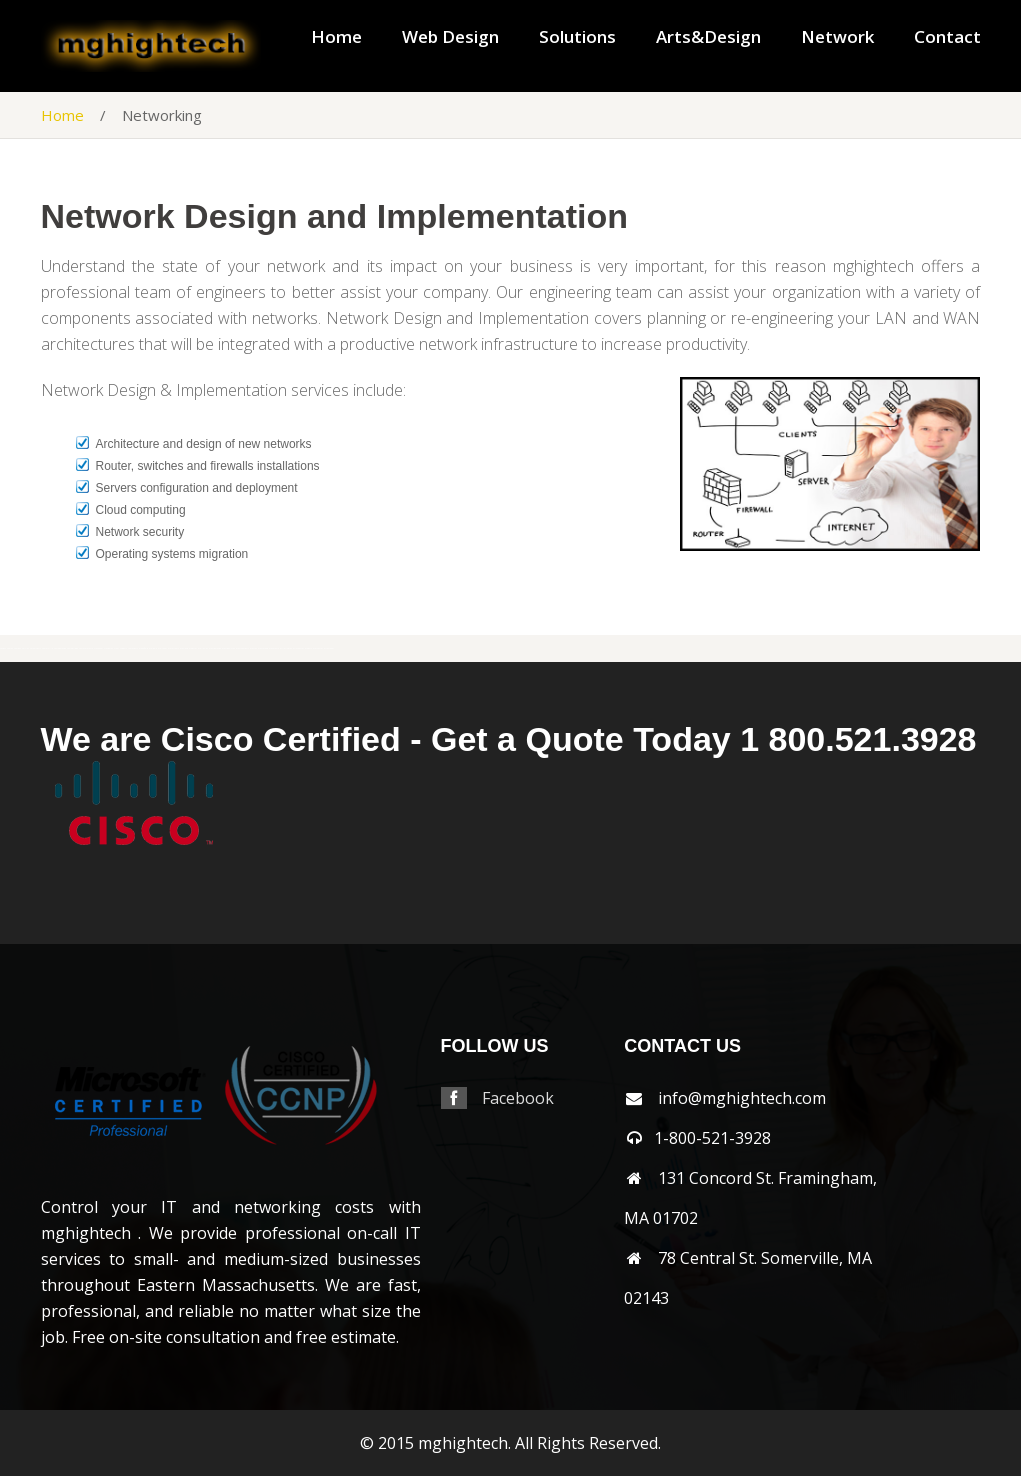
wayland (184, 648)
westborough (215, 648)
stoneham (98, 648)
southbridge (72, 648)
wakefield (143, 648)
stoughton (108, 648)
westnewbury (242, 648)
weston (253, 648)
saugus (3, 648)
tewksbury (133, 648)
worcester (318, 648)
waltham (162, 648)
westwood (263, 648)
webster (193, 648)
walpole (153, 648)
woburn (308, 648)
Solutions (577, 37)
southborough (60, 648)
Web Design (450, 37)
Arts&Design (708, 37)
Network (837, 37)
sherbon (17, 648)
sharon (10, 648)
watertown (173, 648)
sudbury (123, 648)
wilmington (286, 648)
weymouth (274, 648)
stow (116, 648)
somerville (47, 648)
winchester (298, 648)
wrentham (329, 648)
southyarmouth (86, 648)
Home (336, 37)
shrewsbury (35, 648)
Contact (947, 37)
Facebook (518, 1098)
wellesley (203, 648)
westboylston (228, 648)
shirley (25, 648)
